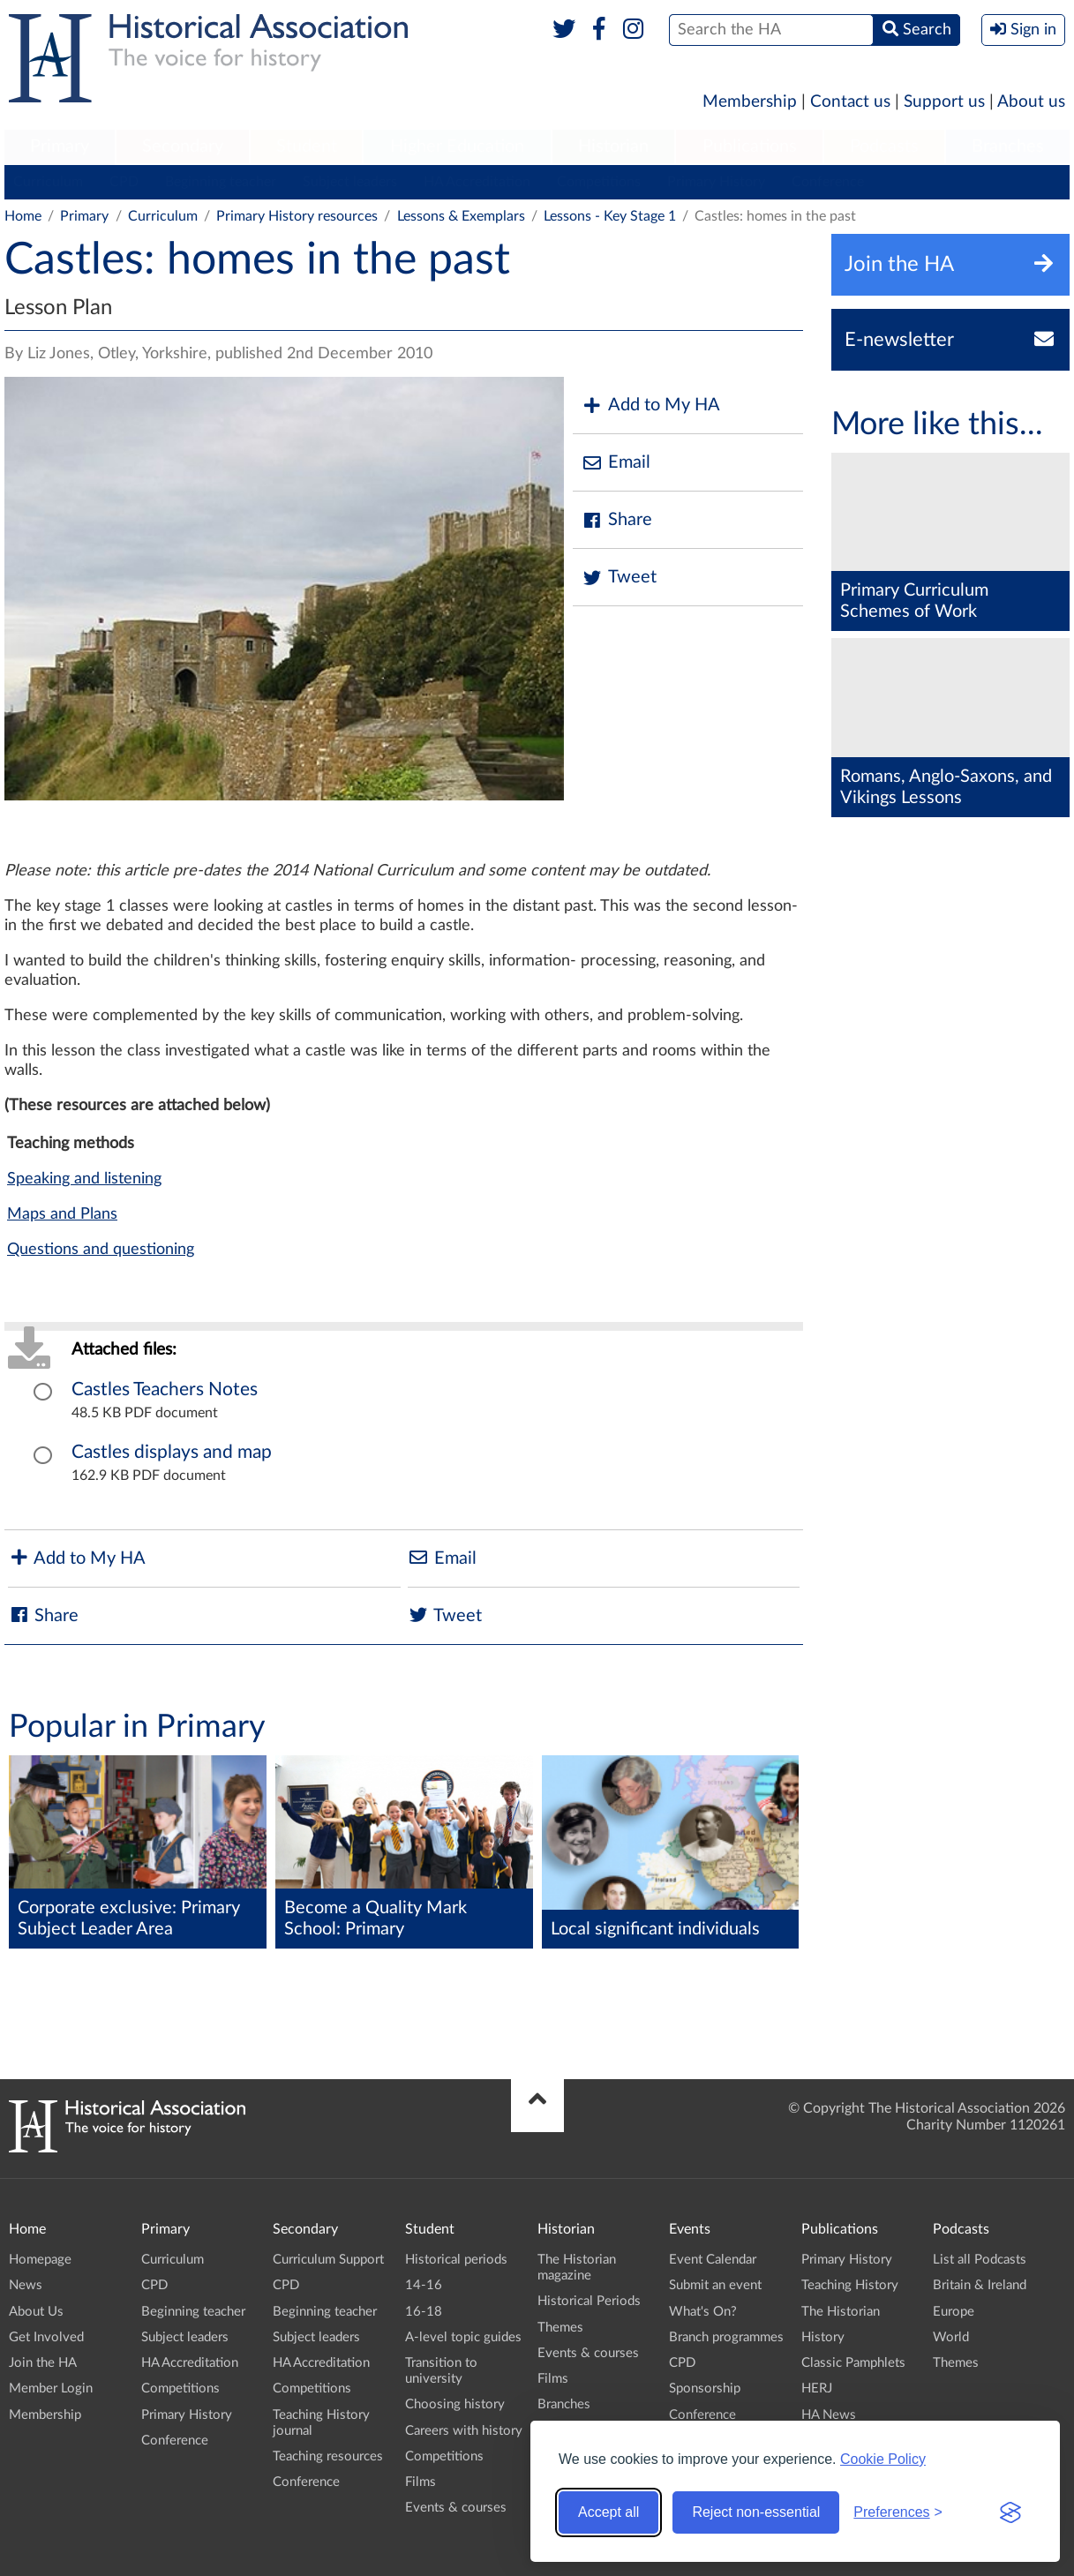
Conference (828, 182)
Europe (953, 2311)
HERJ (816, 2388)
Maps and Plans (62, 1214)
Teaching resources (328, 2456)
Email (616, 463)
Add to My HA (651, 405)
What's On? (703, 2311)
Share (617, 520)
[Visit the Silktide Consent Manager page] (1010, 2512)
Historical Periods (589, 2301)
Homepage (40, 2259)
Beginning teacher (220, 182)
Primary (59, 146)
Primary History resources (297, 216)
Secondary (182, 146)
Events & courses (456, 2507)
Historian (613, 146)
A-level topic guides (463, 2337)
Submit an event (715, 2285)
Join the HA (43, 2362)
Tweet (619, 577)
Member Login (51, 2388)
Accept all (608, 2512)
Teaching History (849, 2285)
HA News (828, 2415)
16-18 (423, 2311)
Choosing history (455, 2404)
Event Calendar (712, 2259)
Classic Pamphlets (853, 2362)
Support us (944, 102)
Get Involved (46, 2337)
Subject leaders (350, 182)
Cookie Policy (883, 2459)
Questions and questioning (100, 1250)
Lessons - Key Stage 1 (610, 216)
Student (306, 146)
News (25, 2285)
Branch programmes (726, 2337)
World (951, 2337)
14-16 (423, 2285)
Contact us (850, 102)
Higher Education (457, 146)
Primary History (716, 182)
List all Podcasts (979, 2259)
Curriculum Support (328, 2259)
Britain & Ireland (979, 2285)
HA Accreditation (477, 182)
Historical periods (456, 2259)
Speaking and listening (84, 1179)
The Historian (840, 2311)
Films (420, 2482)
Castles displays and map (171, 1452)
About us (1031, 102)
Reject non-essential (756, 2512)
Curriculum (48, 182)
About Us (36, 2311)
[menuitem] (60, 147)
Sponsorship (704, 2388)
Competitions (599, 182)
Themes (560, 2327)
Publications (749, 146)
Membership (749, 102)
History (823, 2337)
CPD (124, 182)
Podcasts (884, 146)
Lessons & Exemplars (461, 216)
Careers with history (463, 2430)
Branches (1008, 146)
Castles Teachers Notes (164, 1389)
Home (22, 216)
